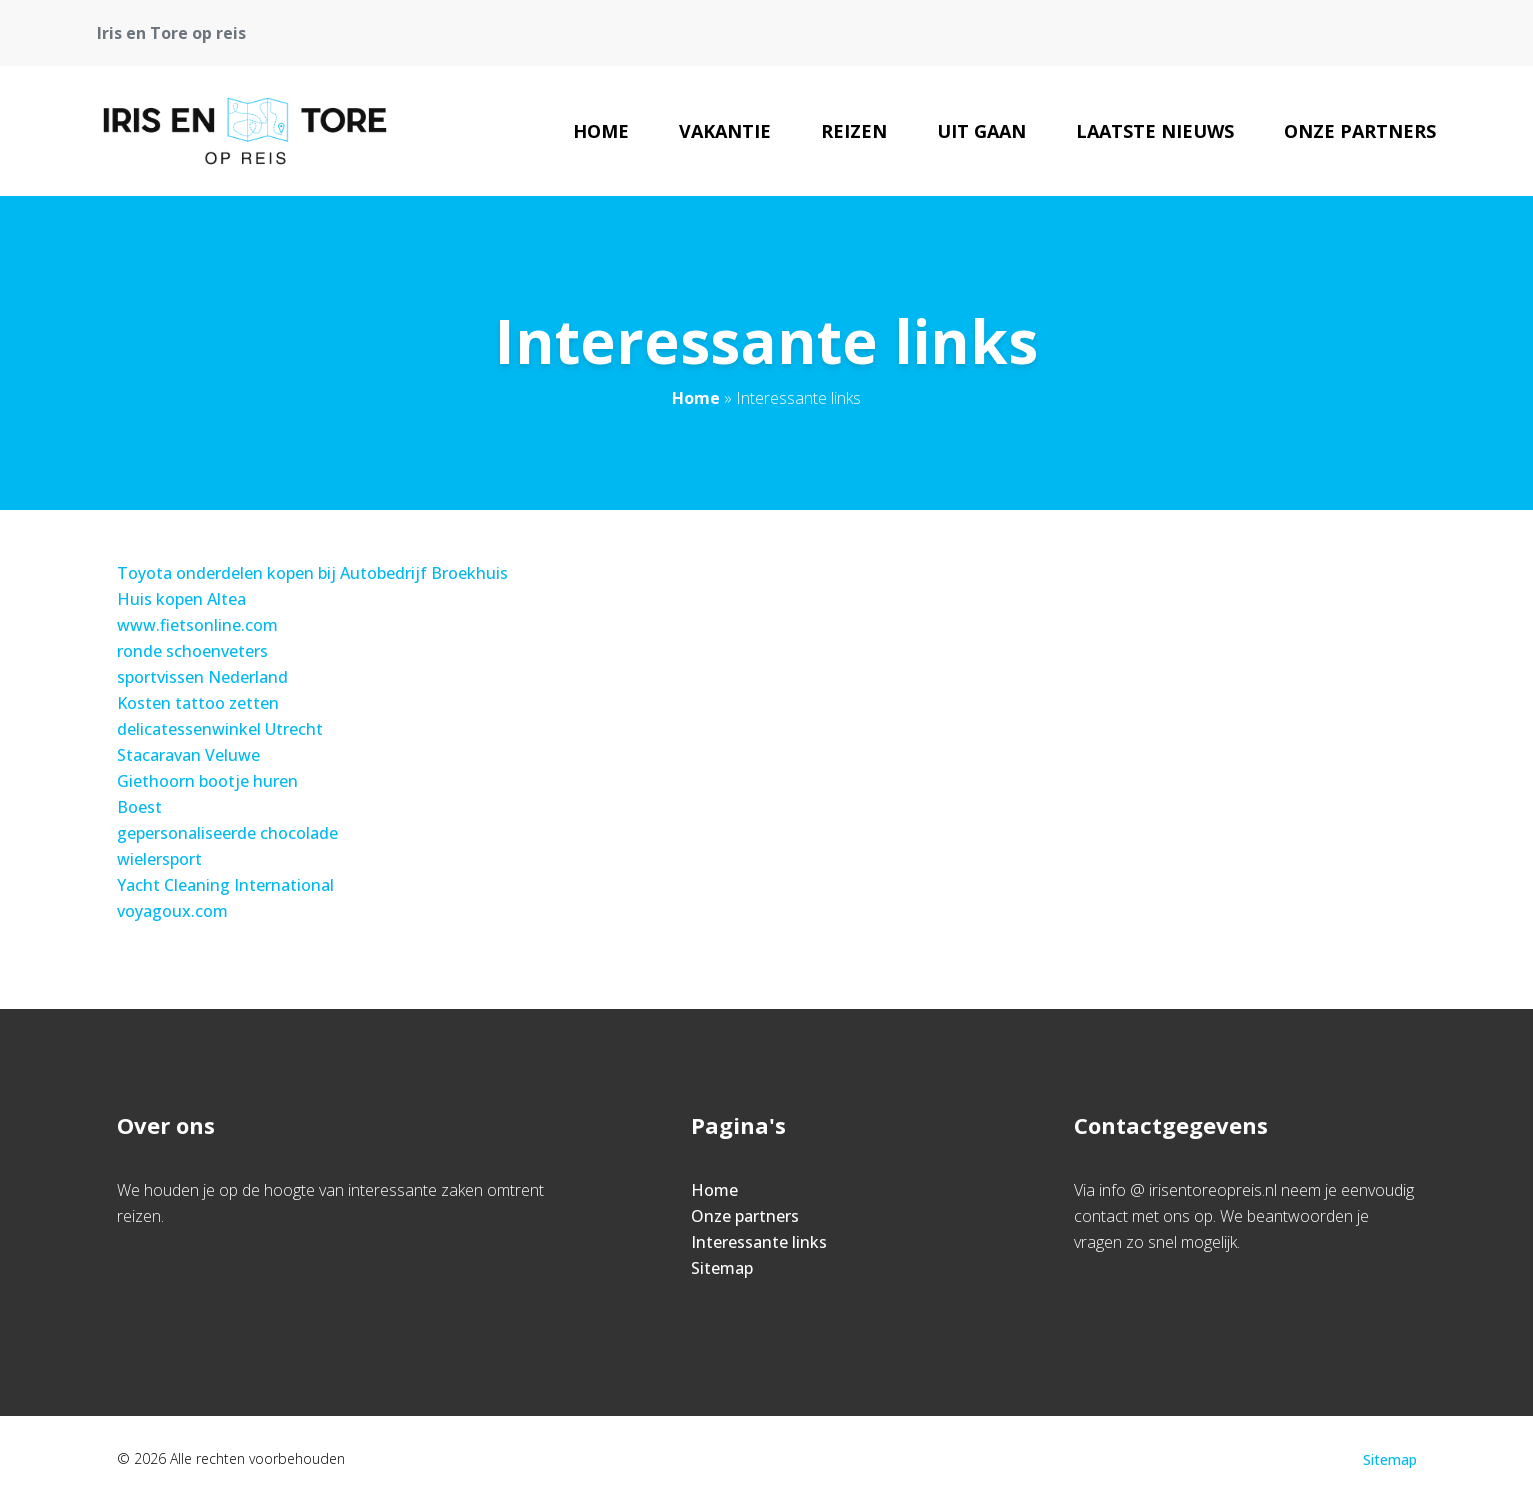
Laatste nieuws (1155, 131)
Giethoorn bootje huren (207, 781)
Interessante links (759, 1242)
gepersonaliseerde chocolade (227, 833)
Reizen (854, 131)
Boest (139, 807)
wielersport (159, 859)
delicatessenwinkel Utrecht (220, 729)
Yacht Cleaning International (225, 885)
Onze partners (1360, 131)
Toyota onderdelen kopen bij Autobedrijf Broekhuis (312, 573)
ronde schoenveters (192, 651)
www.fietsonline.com (197, 625)
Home (601, 131)
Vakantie (725, 131)
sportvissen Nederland (202, 677)
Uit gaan (981, 131)
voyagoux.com (172, 911)
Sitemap (722, 1268)
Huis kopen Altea (181, 599)
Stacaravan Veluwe (188, 755)
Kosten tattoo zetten (198, 703)
